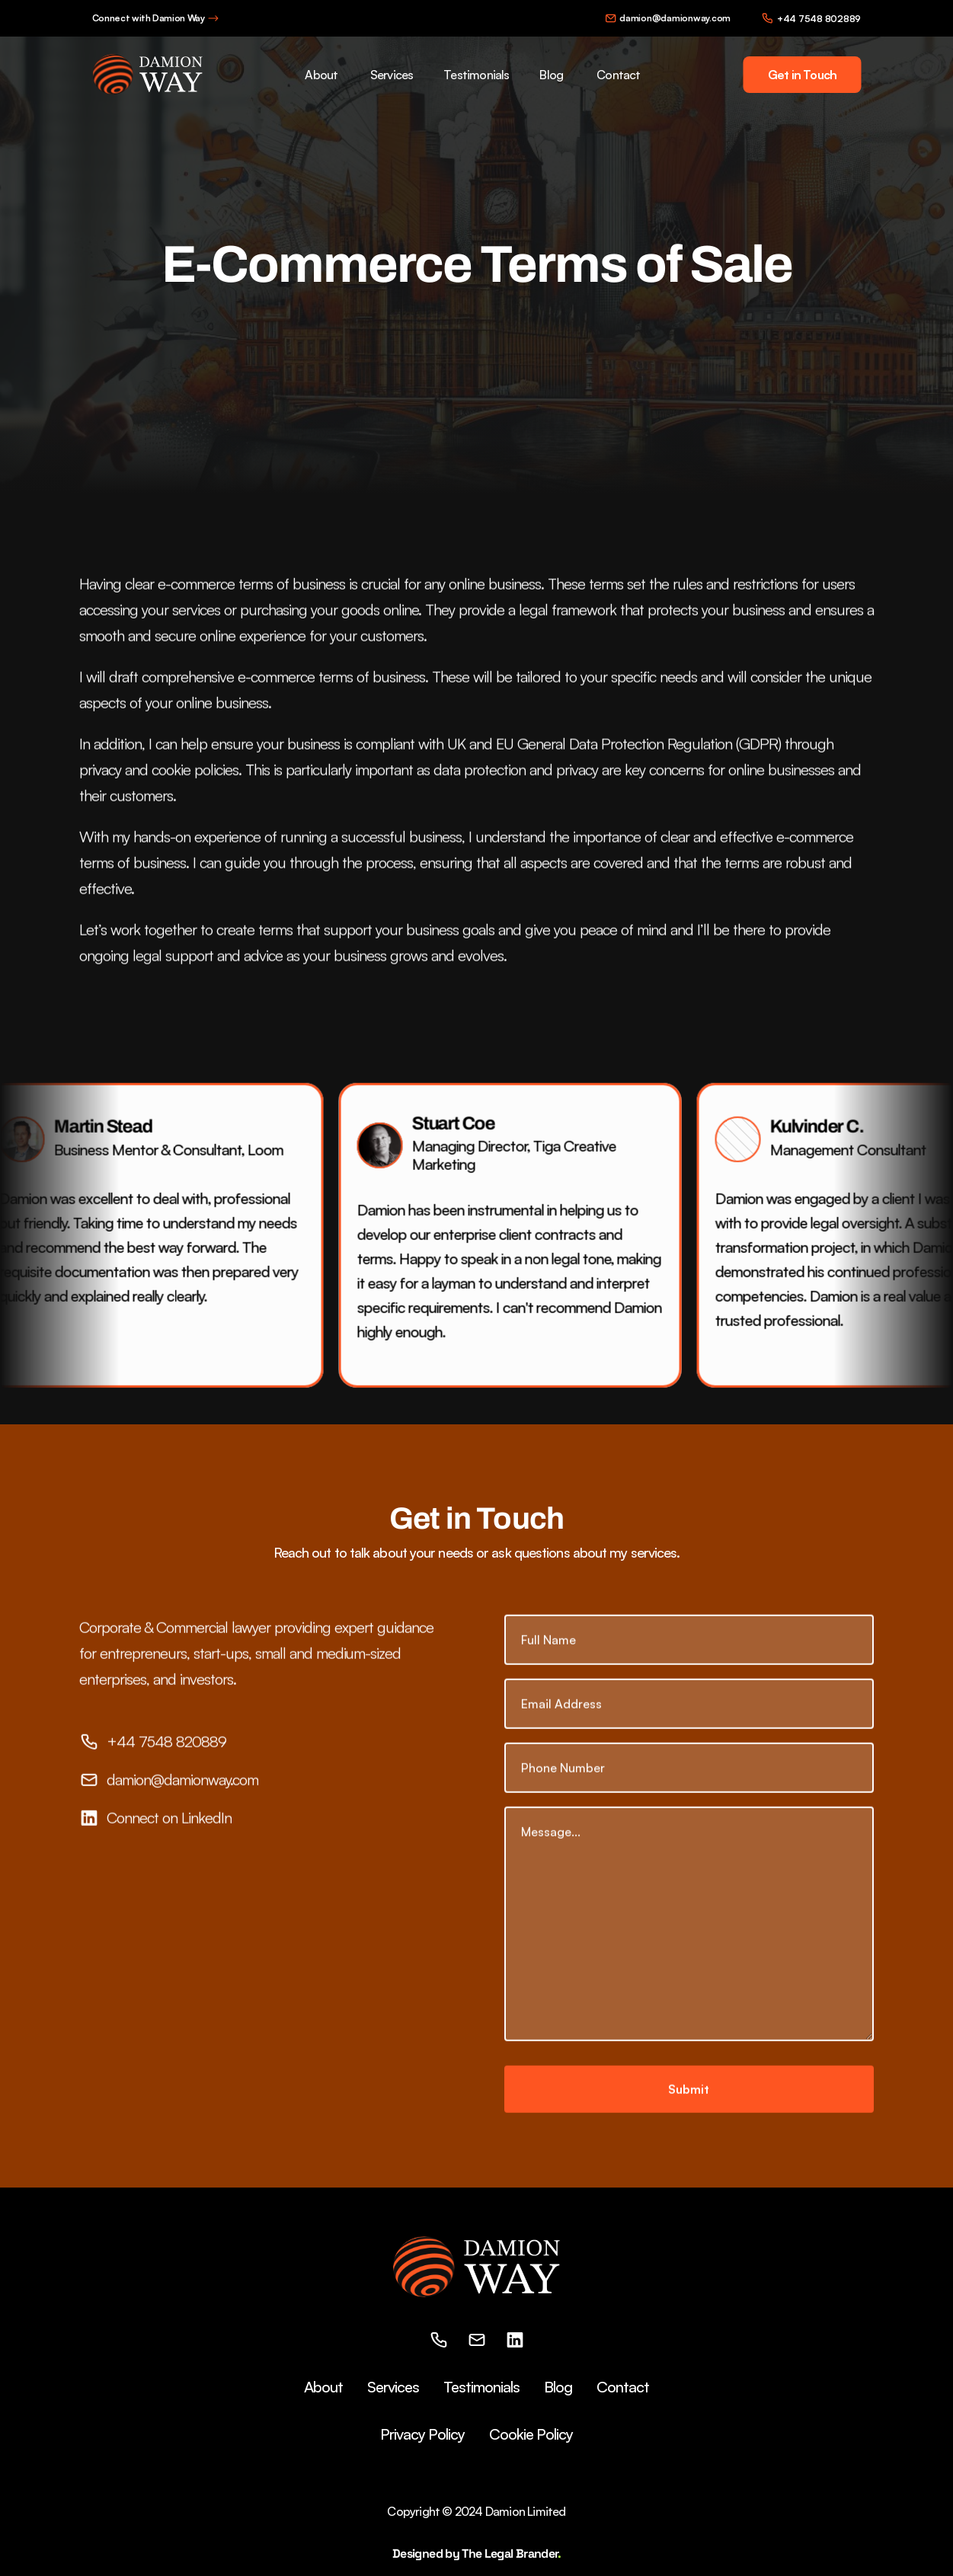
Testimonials (476, 74)
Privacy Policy (422, 2433)
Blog (551, 74)
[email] (477, 2340)
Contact (618, 74)
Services (391, 74)
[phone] (439, 2340)
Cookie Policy (531, 2433)
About (321, 74)
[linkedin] (515, 2340)
